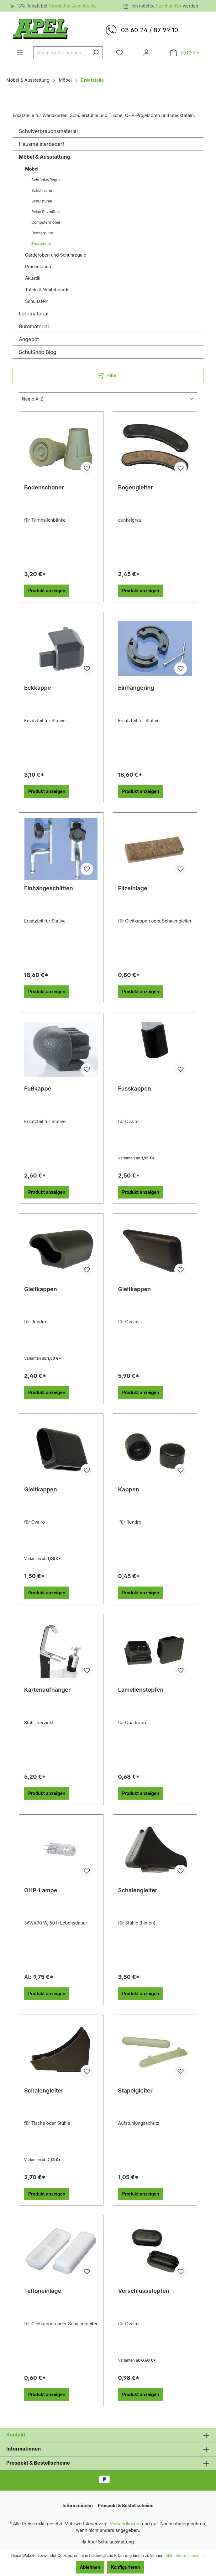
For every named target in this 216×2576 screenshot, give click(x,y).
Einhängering (136, 687)
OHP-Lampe (40, 1890)
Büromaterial (34, 326)
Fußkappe (37, 1088)
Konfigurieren (125, 2567)
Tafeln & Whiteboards (47, 289)
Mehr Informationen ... (185, 2555)
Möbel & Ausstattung (44, 157)
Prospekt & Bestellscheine (38, 2463)
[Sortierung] (108, 398)
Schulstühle (41, 201)
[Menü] (20, 52)
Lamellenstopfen (141, 1689)
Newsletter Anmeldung (72, 5)
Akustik (32, 278)
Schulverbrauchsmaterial (48, 131)
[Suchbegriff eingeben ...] (60, 52)
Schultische (41, 190)
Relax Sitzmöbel (45, 211)
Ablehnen (90, 2567)
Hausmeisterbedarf (41, 144)
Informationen (23, 2449)
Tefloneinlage (42, 2290)
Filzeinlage (132, 888)
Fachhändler (169, 5)
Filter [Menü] (108, 374)
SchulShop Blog (37, 352)
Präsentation (38, 266)
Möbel (32, 168)
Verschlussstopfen (143, 2290)
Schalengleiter (137, 1890)
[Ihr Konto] (146, 53)
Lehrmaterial (33, 313)
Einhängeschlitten (48, 888)
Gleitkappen (40, 1289)
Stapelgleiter (135, 2090)
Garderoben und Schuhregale (55, 255)
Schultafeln (36, 301)
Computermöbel (45, 222)
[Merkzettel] (119, 53)
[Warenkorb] (184, 53)
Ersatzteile (41, 243)
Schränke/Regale (46, 179)
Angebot (29, 339)
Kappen (128, 1489)
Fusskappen (134, 1088)
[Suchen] (95, 52)
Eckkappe (37, 687)
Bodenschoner (44, 487)
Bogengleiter (135, 487)
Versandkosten (125, 2523)
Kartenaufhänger (47, 1689)
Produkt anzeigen (46, 590)
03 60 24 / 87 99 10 (149, 30)
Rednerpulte (42, 233)
